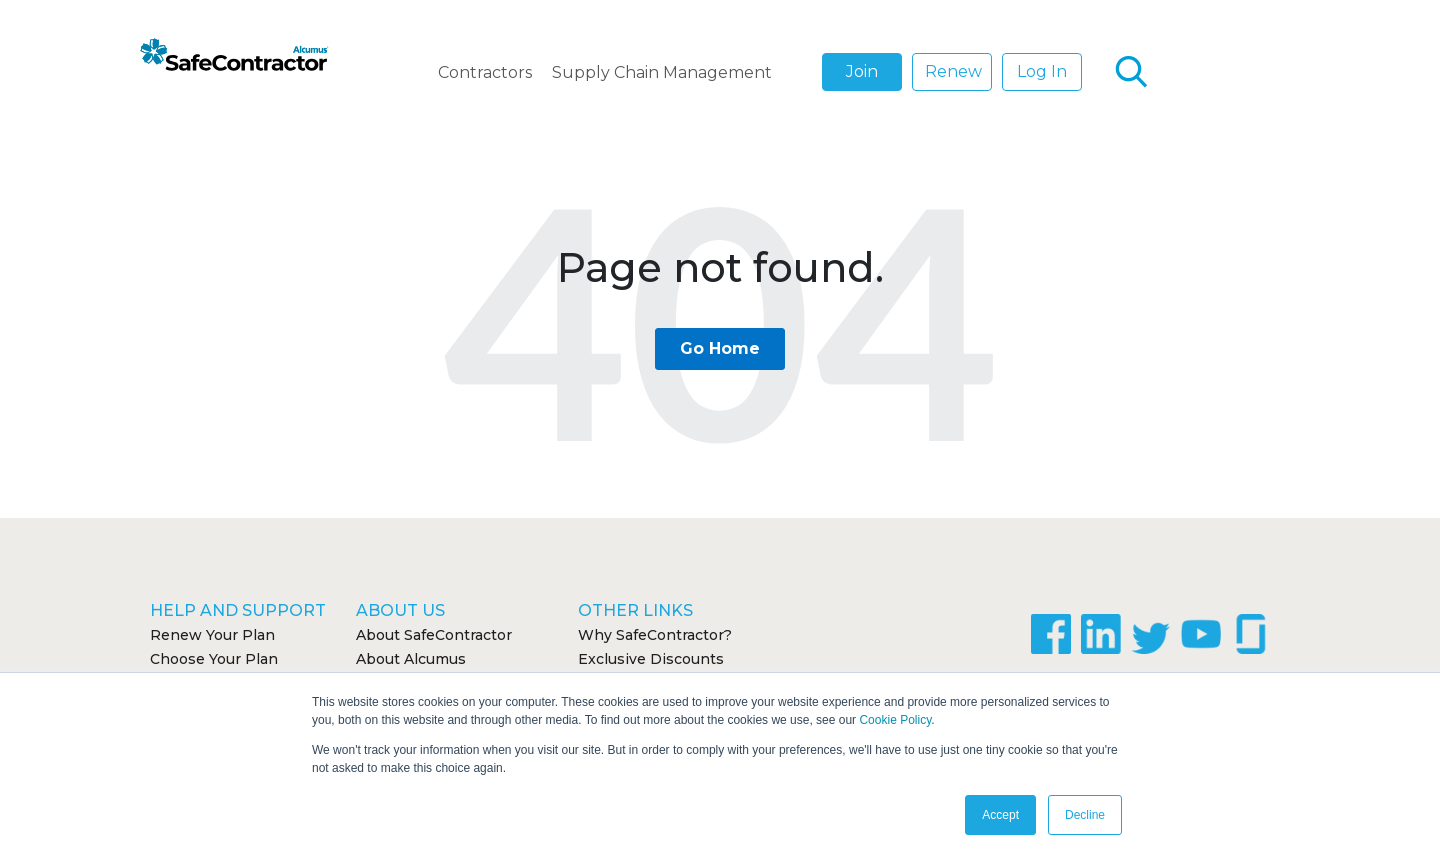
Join (862, 71)
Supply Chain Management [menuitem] (662, 72)
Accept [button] (1000, 815)
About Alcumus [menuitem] (411, 659)
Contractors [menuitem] (485, 72)
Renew (953, 71)
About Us (400, 610)
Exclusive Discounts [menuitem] (651, 659)
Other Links (635, 610)
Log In (1042, 71)
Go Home (720, 348)
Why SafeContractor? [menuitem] (655, 635)
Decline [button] (1085, 815)
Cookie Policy (895, 720)
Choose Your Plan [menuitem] (214, 659)
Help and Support (238, 610)
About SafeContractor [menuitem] (434, 635)
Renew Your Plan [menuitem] (212, 635)
